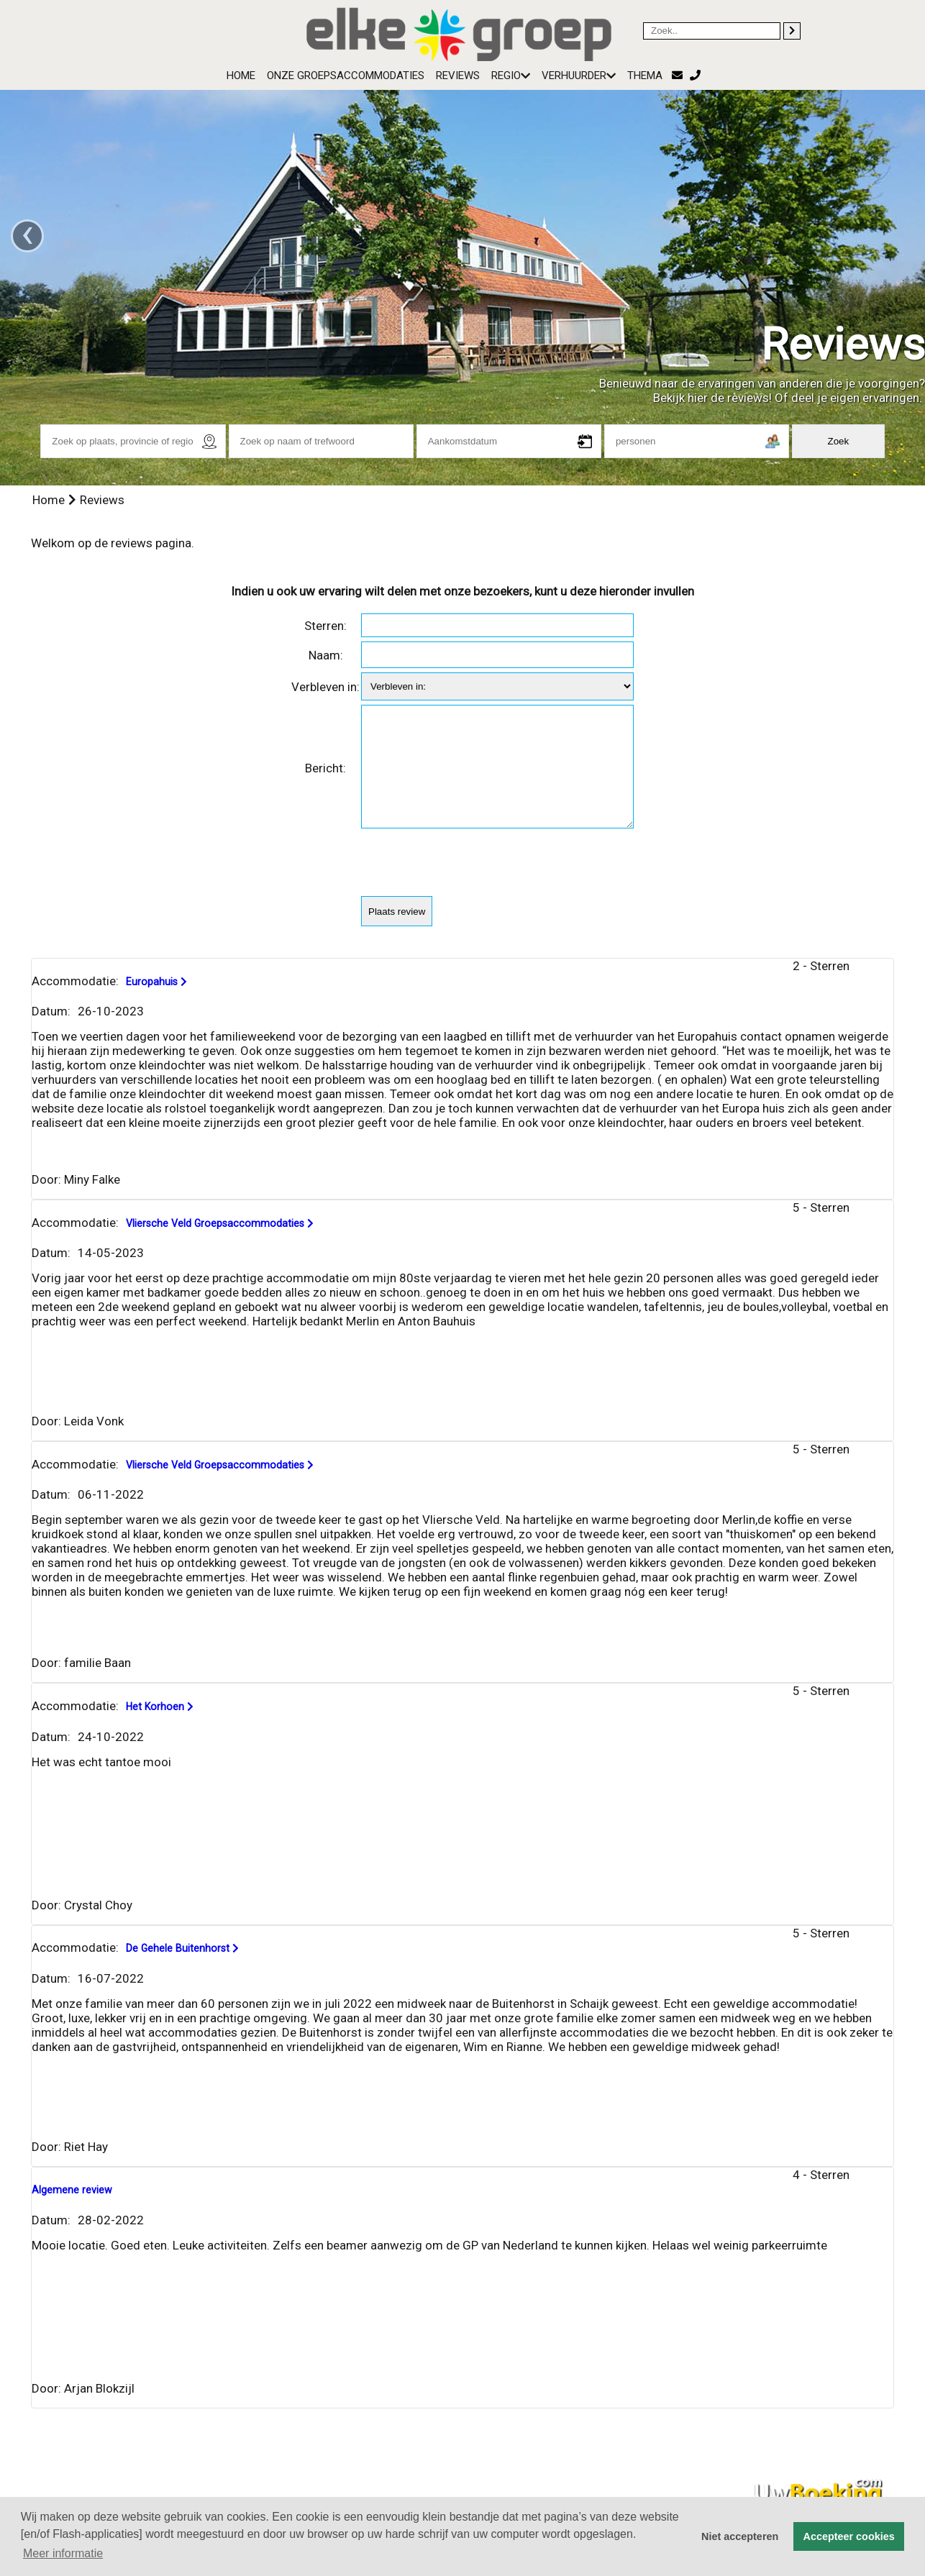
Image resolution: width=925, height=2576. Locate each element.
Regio (510, 75)
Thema (644, 75)
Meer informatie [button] (63, 2553)
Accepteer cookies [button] (849, 2536)
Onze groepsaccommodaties (345, 75)
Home (241, 75)
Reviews (458, 75)
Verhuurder (579, 75)
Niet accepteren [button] (739, 2536)
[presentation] (470, 885)
